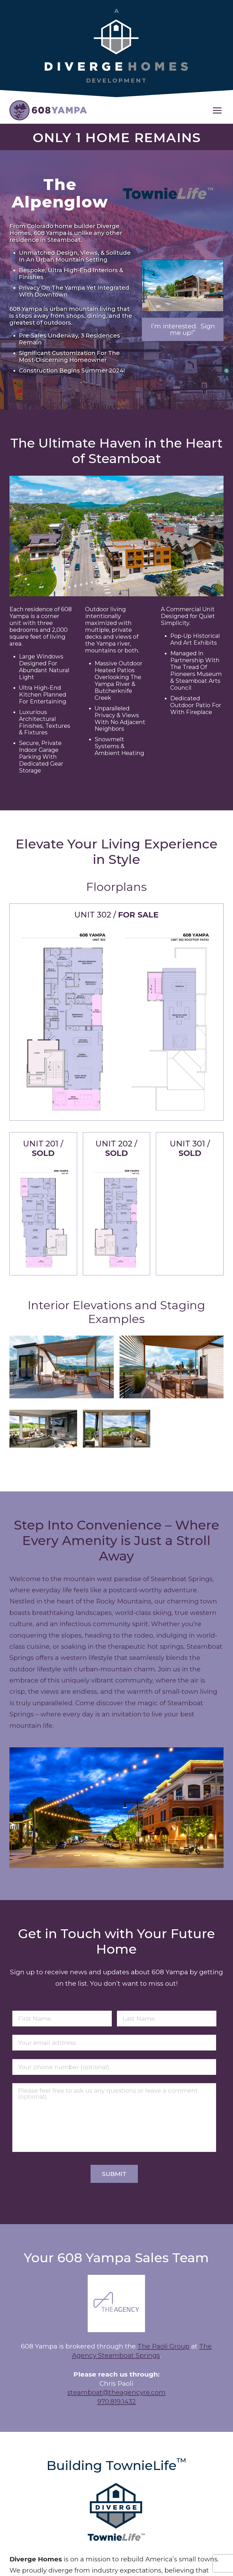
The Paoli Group (163, 2346)
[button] (217, 110)
